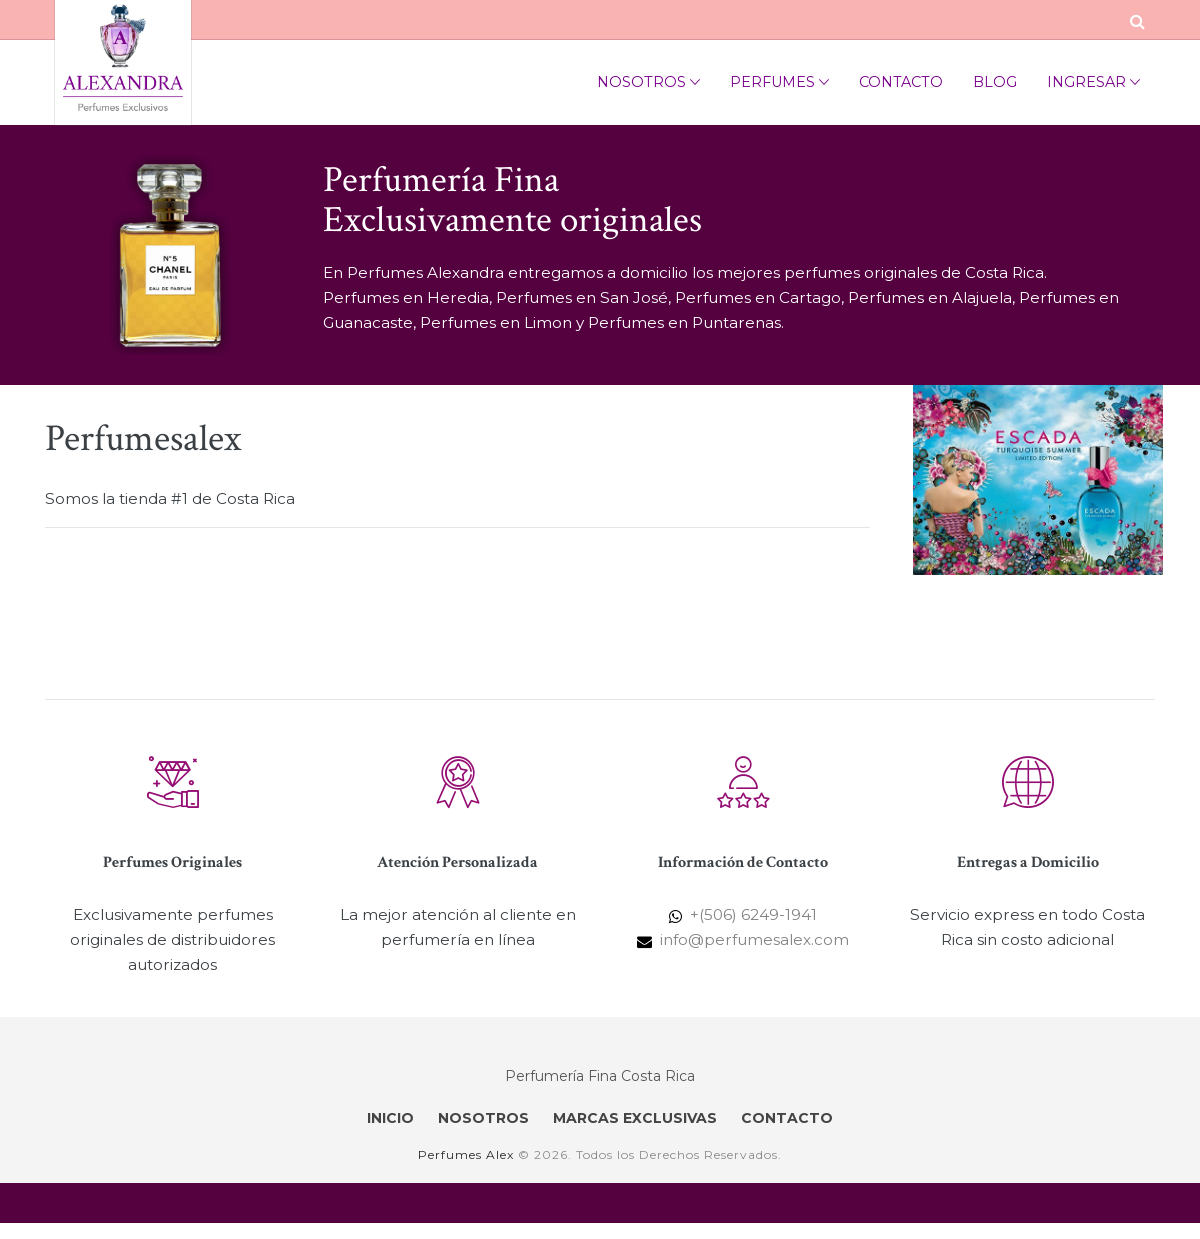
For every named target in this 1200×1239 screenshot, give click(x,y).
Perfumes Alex (466, 1154)
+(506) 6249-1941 (753, 914)
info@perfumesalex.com (754, 939)
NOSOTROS (483, 1118)
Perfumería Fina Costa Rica (600, 1076)
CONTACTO (787, 1118)
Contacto (901, 82)
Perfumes (779, 82)
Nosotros (648, 82)
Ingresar (1093, 82)
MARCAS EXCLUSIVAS (635, 1118)
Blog (995, 82)
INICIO (390, 1118)
